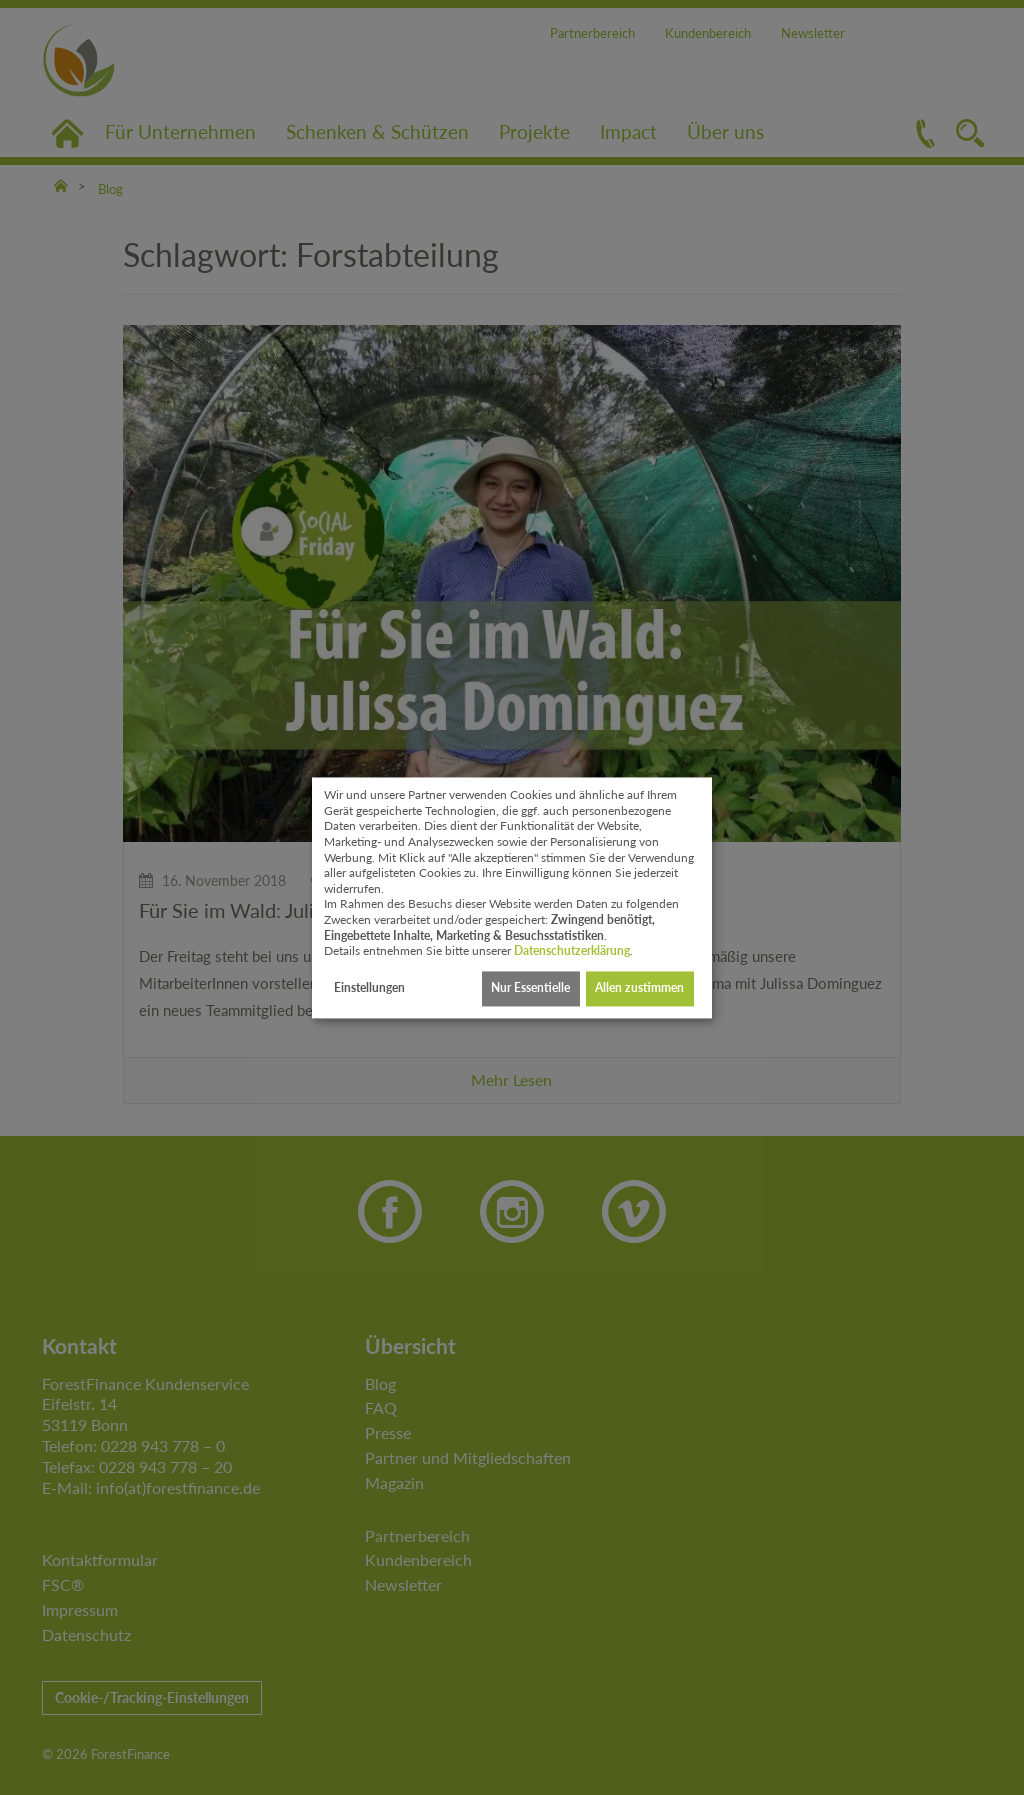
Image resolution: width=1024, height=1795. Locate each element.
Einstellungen (369, 988)
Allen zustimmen (639, 988)
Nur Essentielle (530, 988)
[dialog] (512, 897)
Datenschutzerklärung (572, 951)
